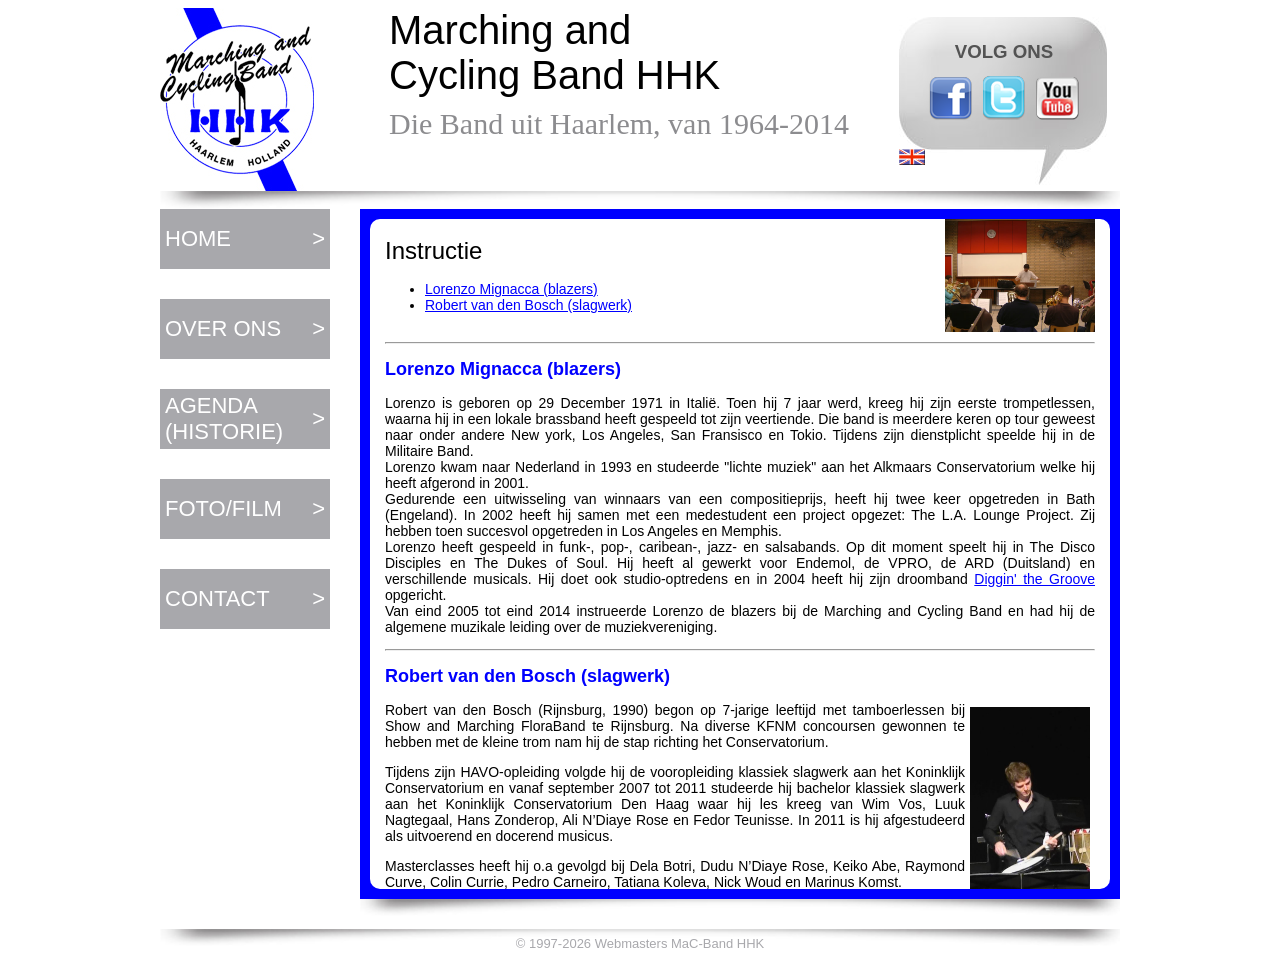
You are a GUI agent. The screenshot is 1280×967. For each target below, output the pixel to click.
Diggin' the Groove (1034, 579)
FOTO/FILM (223, 508)
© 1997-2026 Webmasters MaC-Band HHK (640, 943)
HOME (198, 238)
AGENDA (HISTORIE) (224, 418)
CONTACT (217, 598)
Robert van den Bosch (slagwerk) (528, 305)
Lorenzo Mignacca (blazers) (511, 289)
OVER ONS (223, 328)
